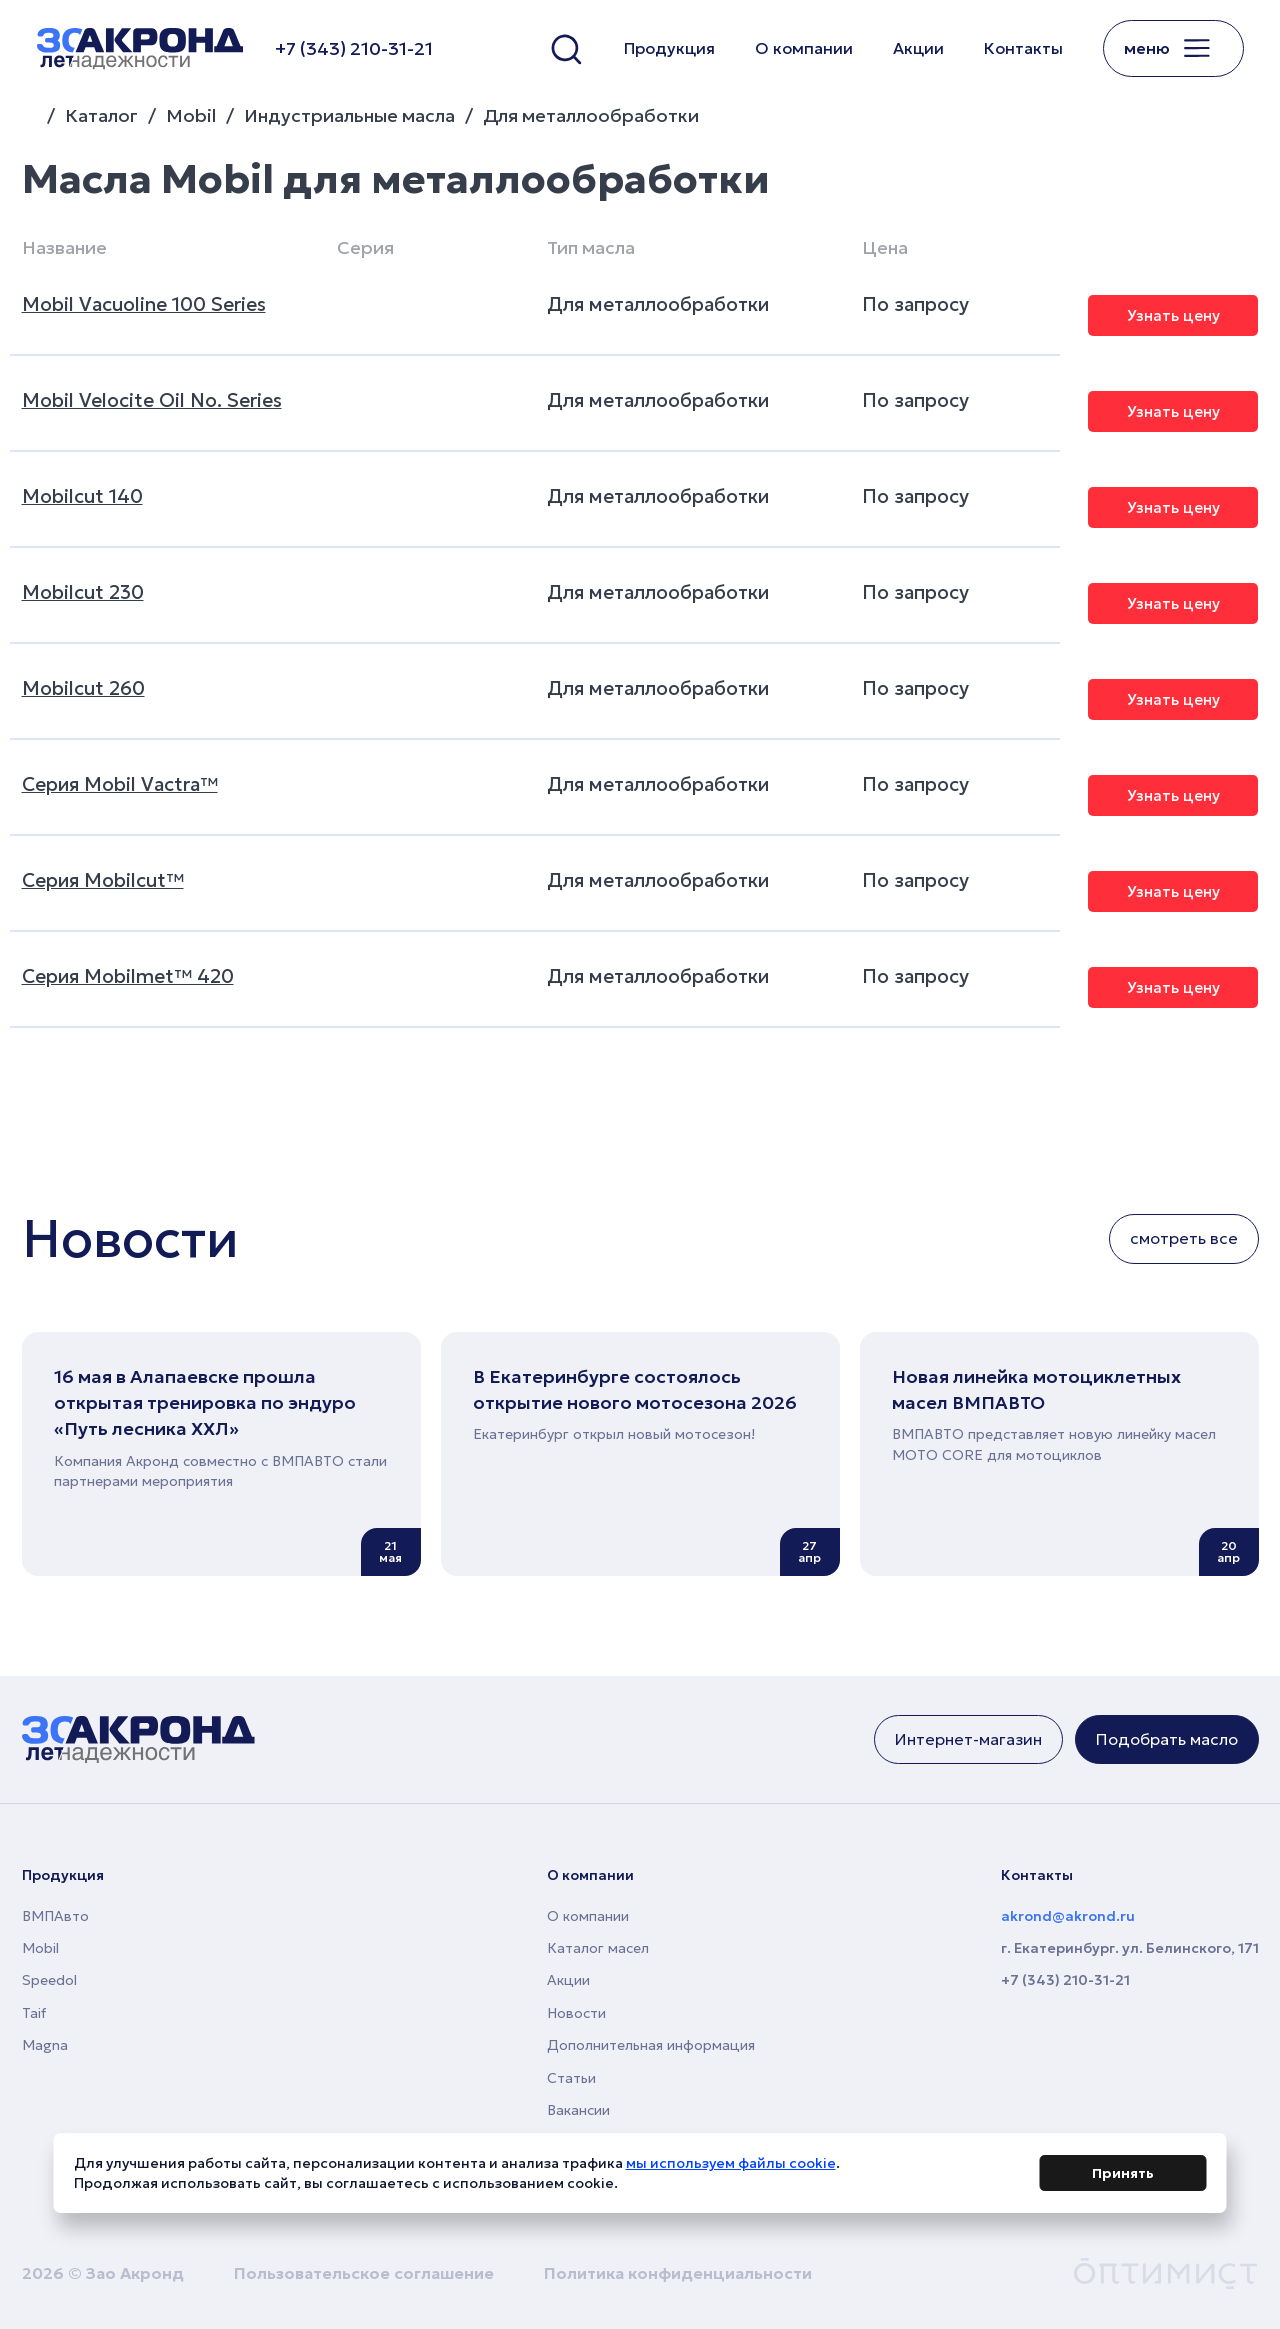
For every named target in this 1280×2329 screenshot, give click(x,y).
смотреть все (1184, 1238)
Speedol (49, 1980)
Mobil (191, 116)
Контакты (1023, 48)
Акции (918, 48)
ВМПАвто (55, 1916)
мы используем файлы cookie (731, 2169)
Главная (29, 116)
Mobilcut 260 (83, 688)
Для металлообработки (591, 116)
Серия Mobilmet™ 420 (128, 976)
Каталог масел (598, 1948)
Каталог (101, 116)
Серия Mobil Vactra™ (120, 784)
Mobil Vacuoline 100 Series (144, 304)
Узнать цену (1173, 315)
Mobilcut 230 (83, 592)
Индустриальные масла (349, 116)
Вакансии (578, 2110)
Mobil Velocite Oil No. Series (152, 400)
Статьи (571, 2078)
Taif (34, 2013)
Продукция (669, 48)
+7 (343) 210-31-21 (1065, 1980)
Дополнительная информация (651, 2045)
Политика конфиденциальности (678, 2273)
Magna (45, 2045)
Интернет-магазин (968, 1739)
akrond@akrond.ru (1068, 1916)
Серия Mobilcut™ (103, 880)
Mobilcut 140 (82, 496)
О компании (804, 48)
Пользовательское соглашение (364, 2273)
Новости (576, 2013)
